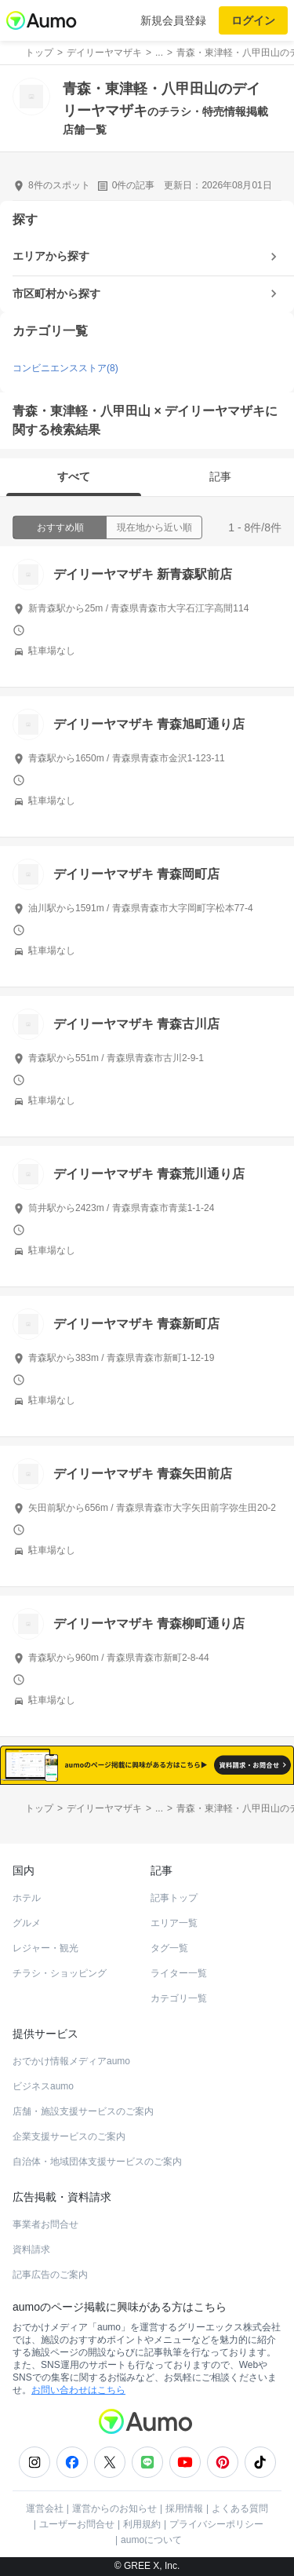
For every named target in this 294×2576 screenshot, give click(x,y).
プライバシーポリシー (216, 2524)
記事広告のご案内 (50, 2274)
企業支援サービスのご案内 (69, 2136)
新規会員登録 (173, 20)
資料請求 (31, 2249)
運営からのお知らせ (114, 2508)
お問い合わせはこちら (78, 2389)
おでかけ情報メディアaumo (71, 2061)
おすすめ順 (60, 527)
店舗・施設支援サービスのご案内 (83, 2111)
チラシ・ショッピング (60, 1973)
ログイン (253, 20)
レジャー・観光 (45, 1948)
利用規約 (142, 2524)
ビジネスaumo (43, 2086)
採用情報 (184, 2508)
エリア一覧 (174, 1923)
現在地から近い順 (154, 527)
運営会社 (45, 2508)
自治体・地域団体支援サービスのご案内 (97, 2161)
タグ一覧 (169, 1948)
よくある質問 (240, 2508)
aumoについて (151, 2540)
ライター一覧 (179, 1973)
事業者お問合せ (45, 2224)
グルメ (27, 1923)
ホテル (27, 1898)
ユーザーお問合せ (76, 2524)
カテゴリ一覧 (179, 1998)
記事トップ (174, 1898)
